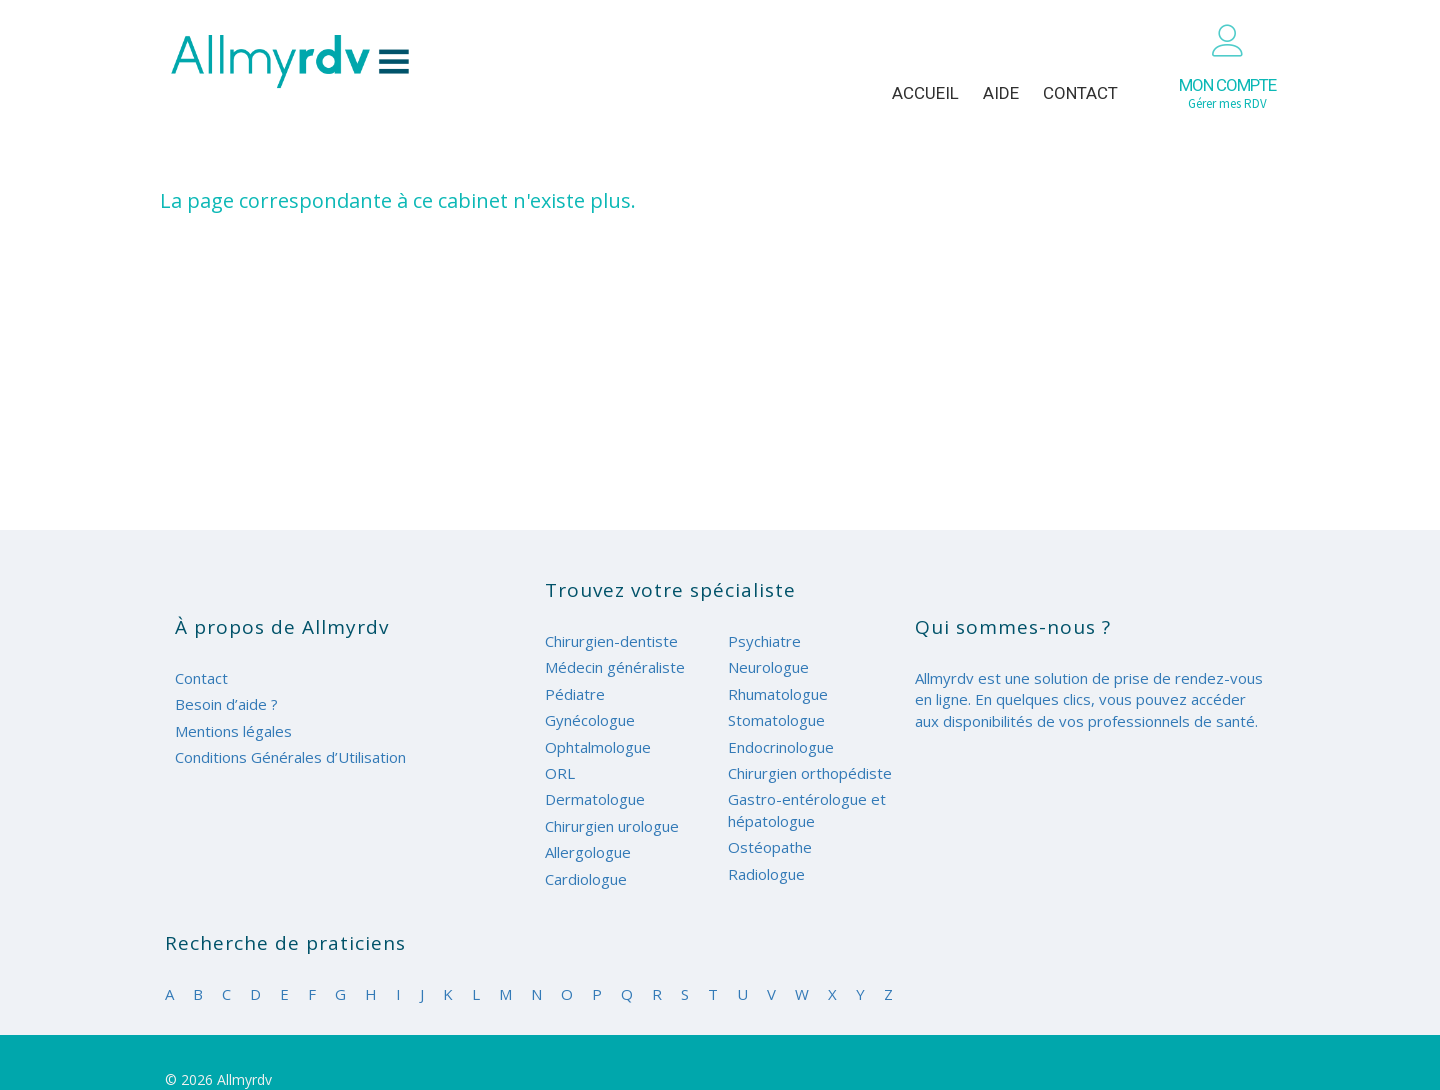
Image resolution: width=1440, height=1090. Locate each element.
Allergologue (588, 852)
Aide (1001, 93)
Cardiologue (586, 879)
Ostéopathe (770, 847)
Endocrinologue (781, 747)
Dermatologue (595, 799)
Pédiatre (575, 694)
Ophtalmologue (598, 747)
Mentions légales (233, 731)
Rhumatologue (778, 694)
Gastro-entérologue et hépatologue (807, 809)
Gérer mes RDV (1227, 93)
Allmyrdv (290, 61)
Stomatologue (776, 720)
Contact (1080, 93)
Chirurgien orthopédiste (810, 773)
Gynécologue (590, 720)
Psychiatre (764, 641)
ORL (560, 773)
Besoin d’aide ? (226, 704)
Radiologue (766, 874)
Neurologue (768, 667)
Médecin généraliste (615, 667)
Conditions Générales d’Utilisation (290, 757)
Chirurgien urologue (612, 826)
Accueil (925, 93)
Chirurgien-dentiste (611, 641)
